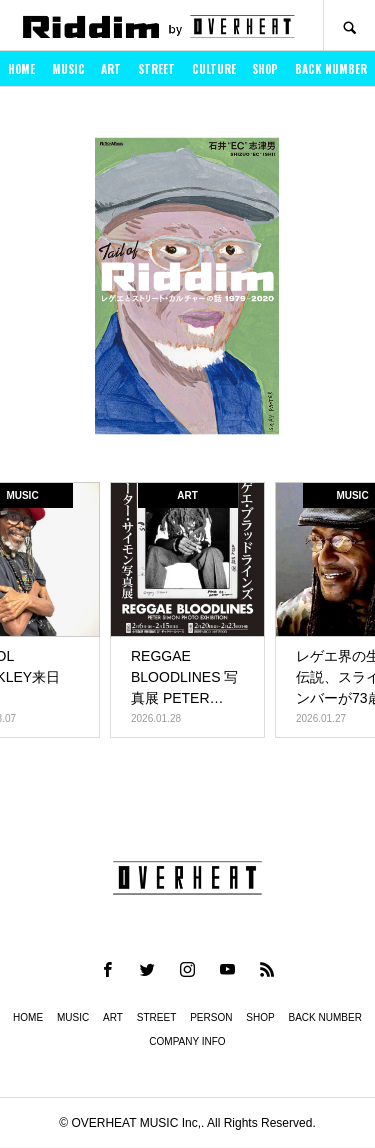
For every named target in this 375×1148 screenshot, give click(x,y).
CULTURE (214, 69)
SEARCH (349, 25)
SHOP (265, 69)
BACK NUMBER (331, 69)
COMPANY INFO (187, 1041)
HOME (21, 69)
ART (111, 69)
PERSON (211, 1017)
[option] (187, 292)
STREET (156, 69)
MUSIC (68, 69)
